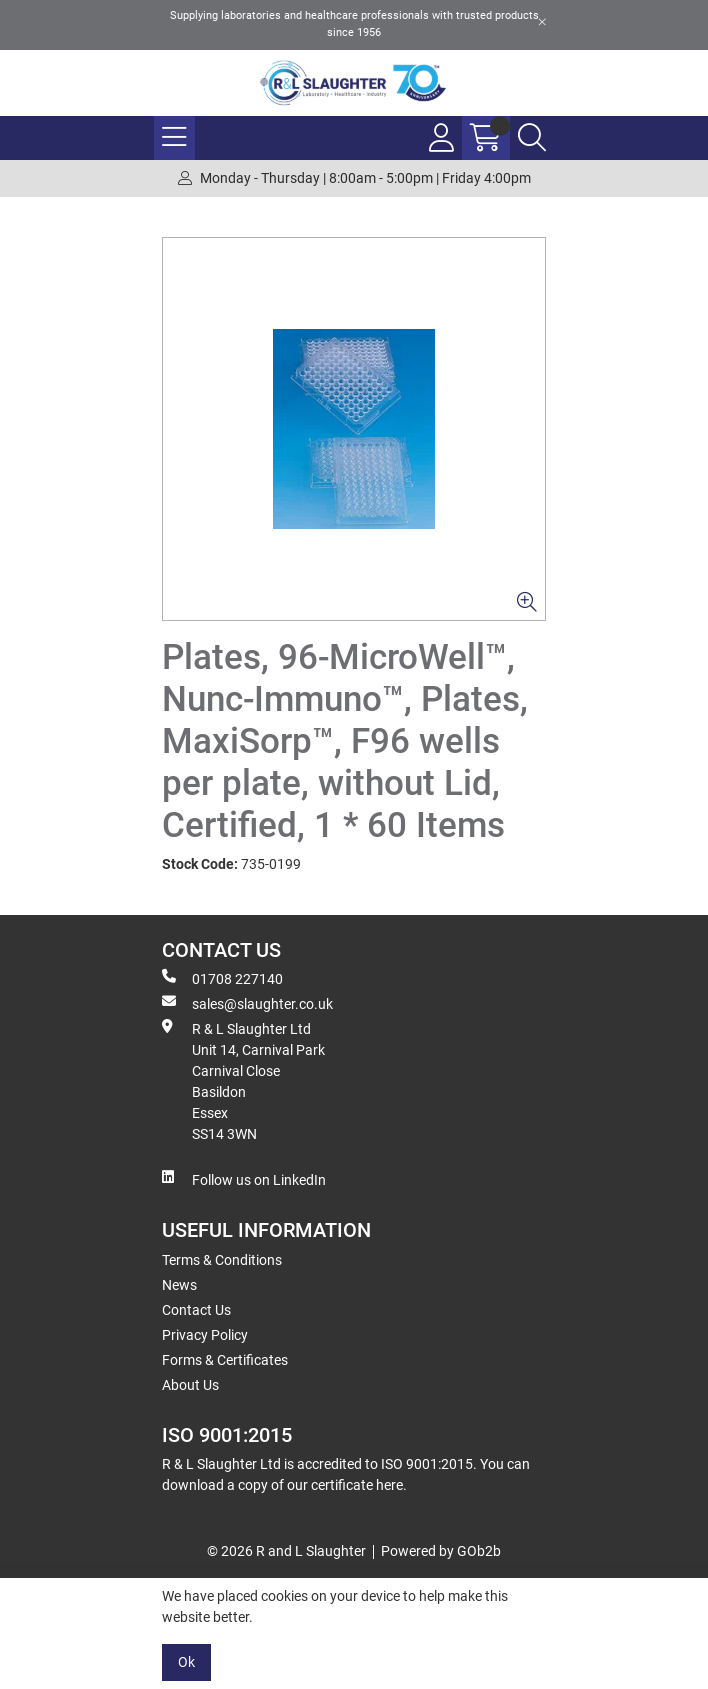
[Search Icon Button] (532, 138)
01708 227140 (222, 978)
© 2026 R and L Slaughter (286, 1551)
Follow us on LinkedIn (244, 1179)
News (179, 1285)
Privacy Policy (205, 1335)
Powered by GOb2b (441, 1551)
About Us (190, 1385)
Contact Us (196, 1310)
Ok (186, 1662)
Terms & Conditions (222, 1260)
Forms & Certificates (225, 1360)
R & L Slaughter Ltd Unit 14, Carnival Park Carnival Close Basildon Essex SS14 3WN (243, 1080)
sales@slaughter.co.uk (247, 1003)
